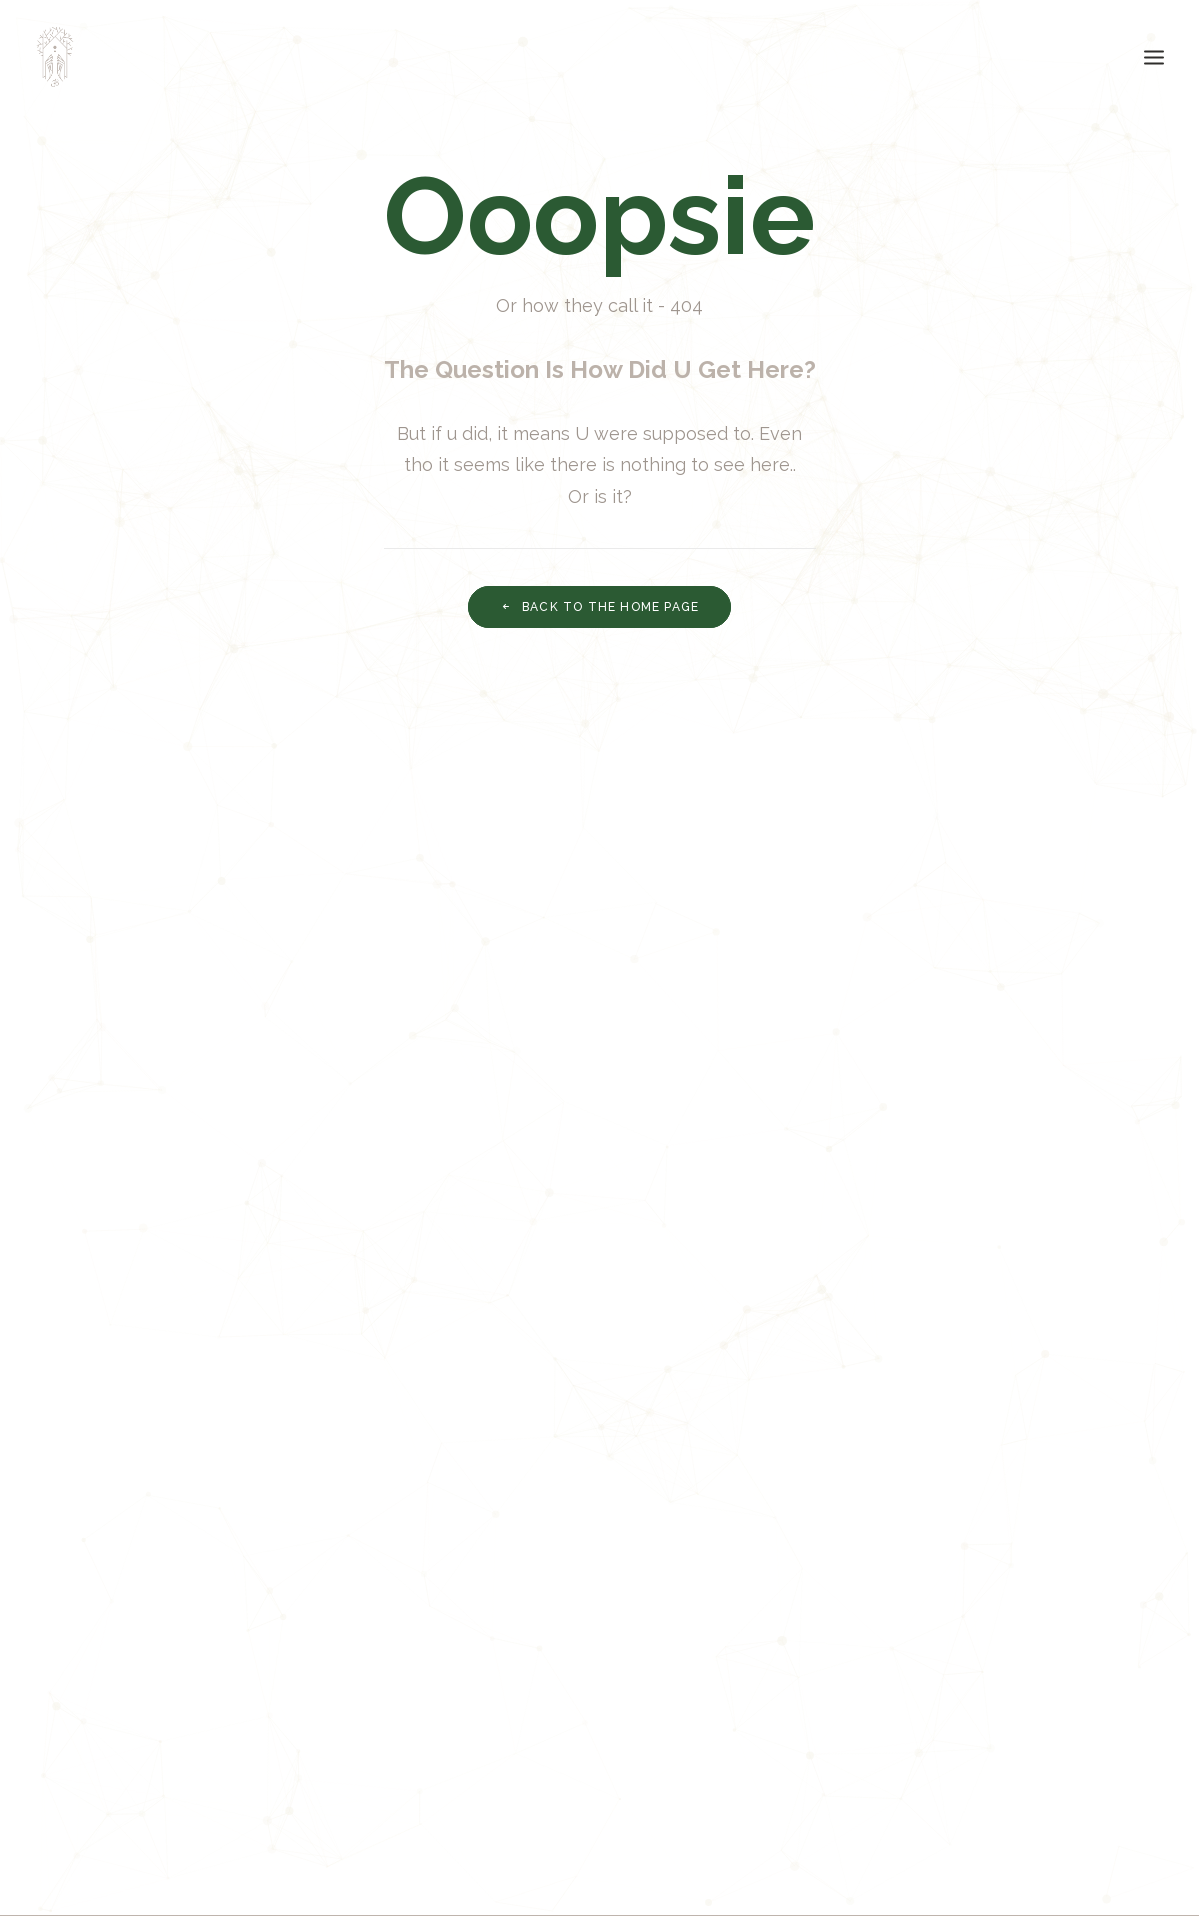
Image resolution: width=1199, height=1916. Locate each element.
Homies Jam (111, 1778)
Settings (395, 1745)
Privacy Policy (416, 1680)
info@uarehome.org (1049, 1680)
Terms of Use (414, 1713)
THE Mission (111, 1680)
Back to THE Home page (599, 607)
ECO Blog (101, 1745)
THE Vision (105, 1713)
